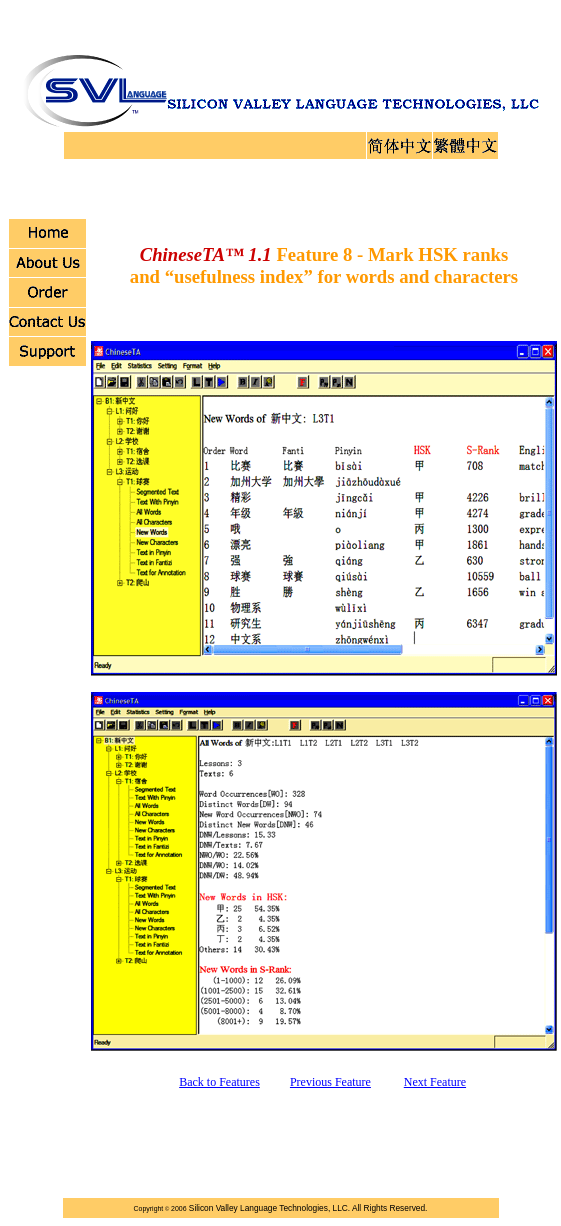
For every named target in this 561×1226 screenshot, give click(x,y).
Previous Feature (330, 1082)
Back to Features (219, 1082)
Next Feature (435, 1082)
